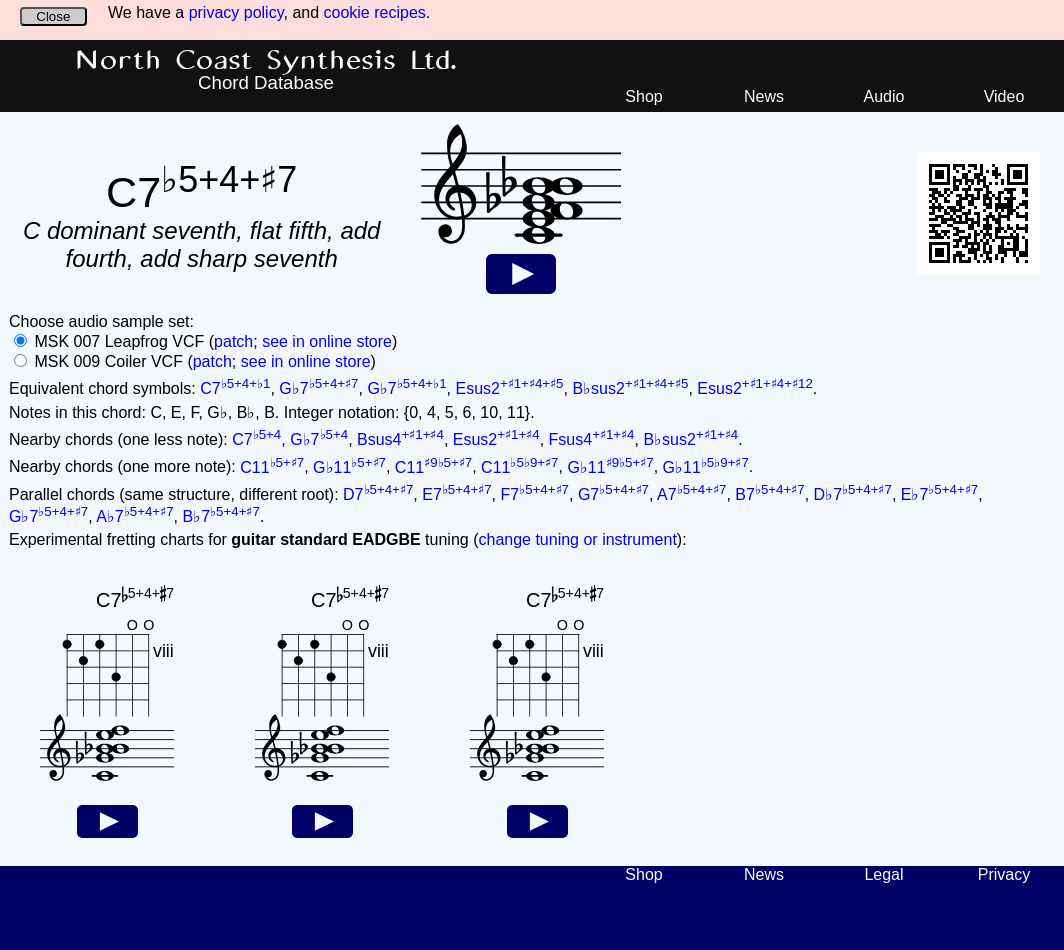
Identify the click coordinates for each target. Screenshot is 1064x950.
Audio (884, 96)
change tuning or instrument (577, 539)
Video (1004, 96)
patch (233, 341)
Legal (883, 874)
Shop (643, 96)
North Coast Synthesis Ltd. (266, 61)
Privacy (1004, 874)
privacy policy (236, 12)
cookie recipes (375, 12)
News (764, 96)
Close (53, 16)
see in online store (327, 341)
